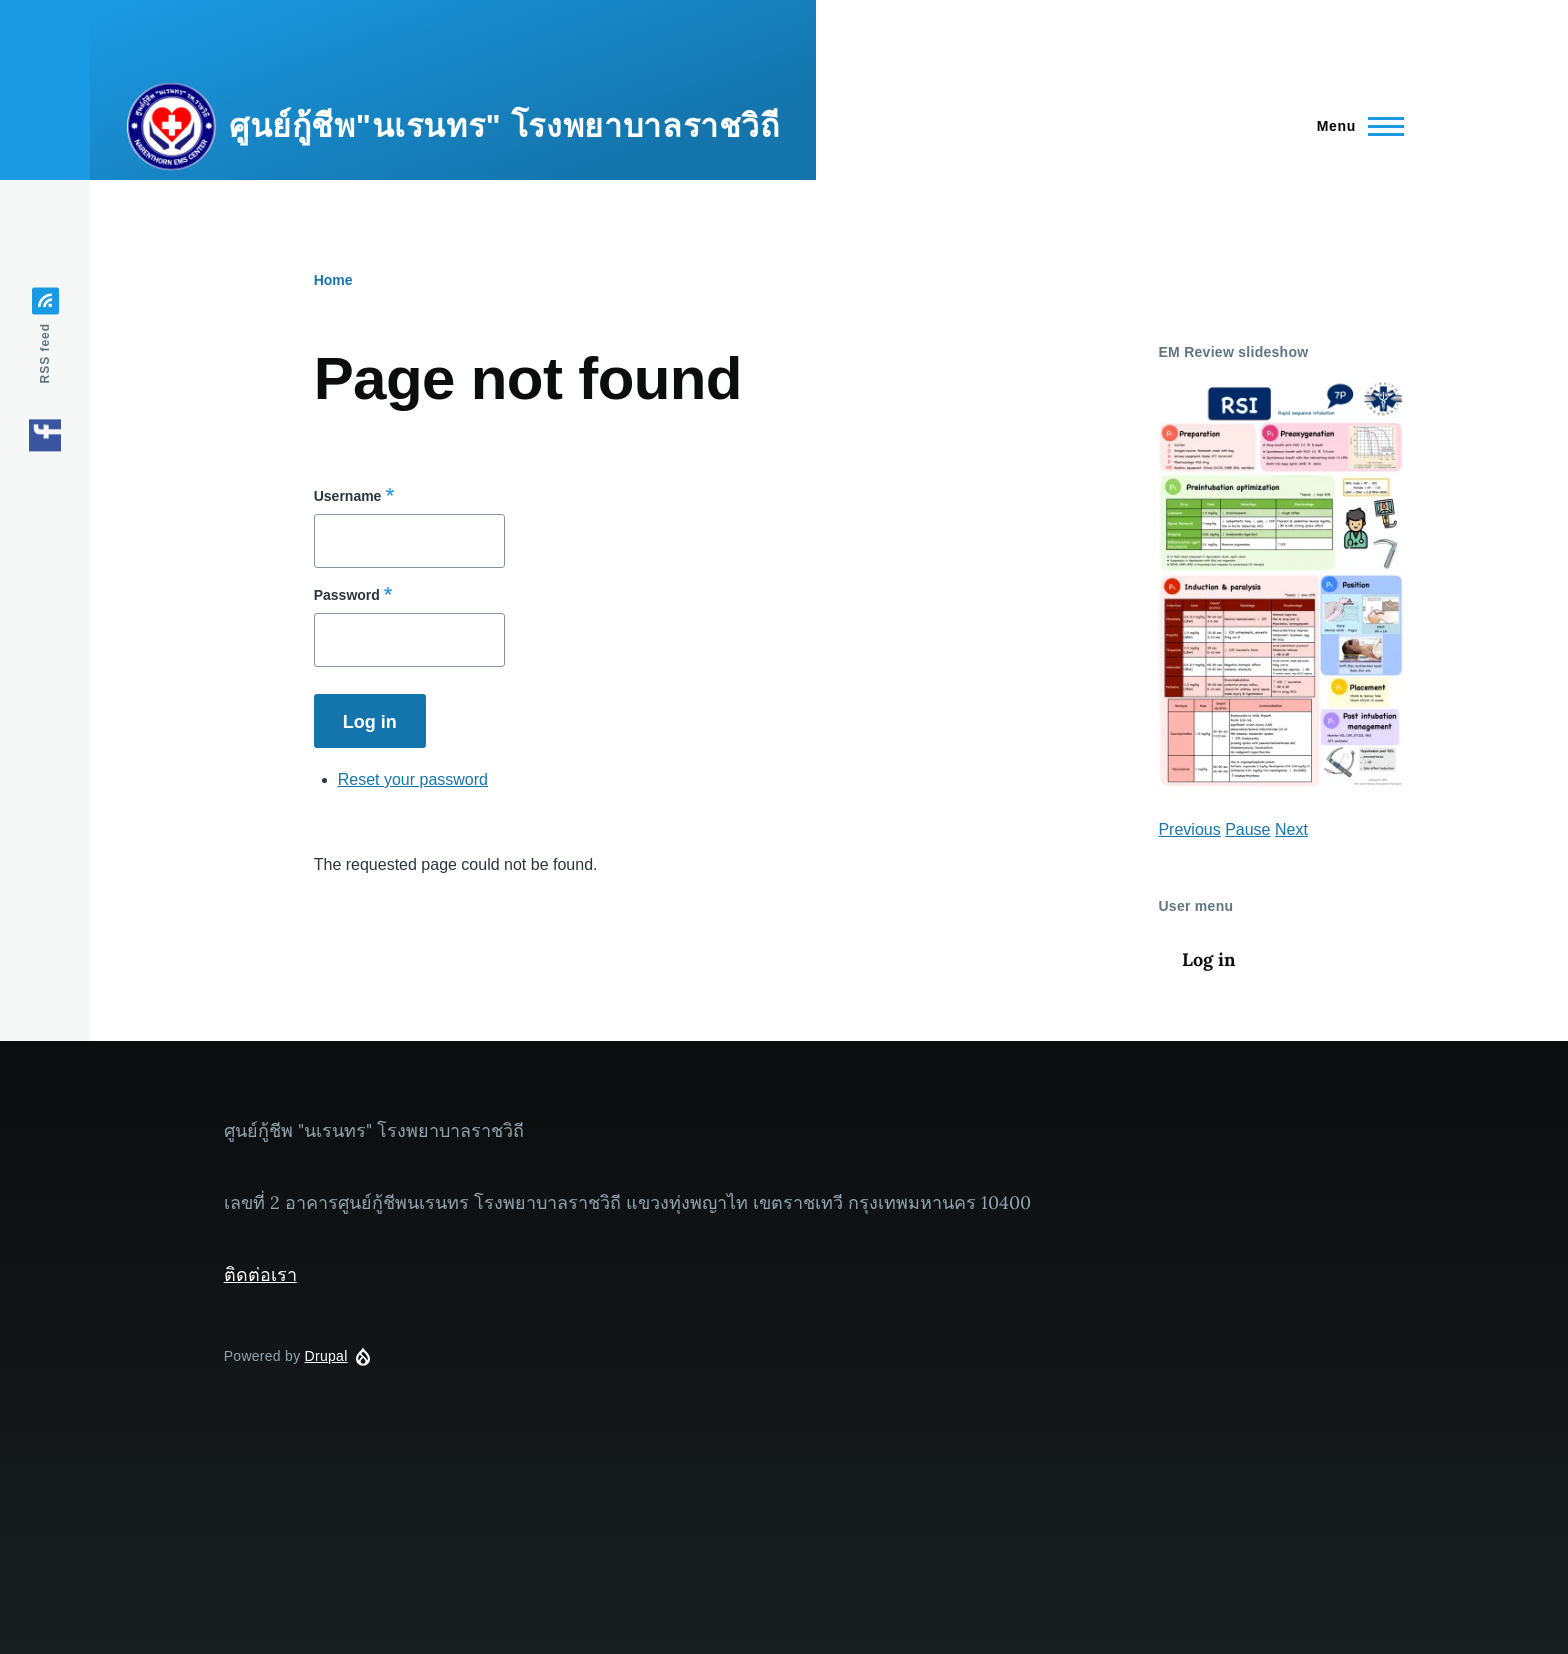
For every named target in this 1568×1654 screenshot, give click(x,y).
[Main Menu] (1354, 126)
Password (347, 595)
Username (348, 496)
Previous (1189, 829)
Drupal (326, 1356)
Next (1291, 829)
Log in (1208, 959)
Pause (1247, 829)
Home (333, 280)
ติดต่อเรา (260, 1274)
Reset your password (413, 779)
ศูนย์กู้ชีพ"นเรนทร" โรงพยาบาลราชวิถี (504, 126)
